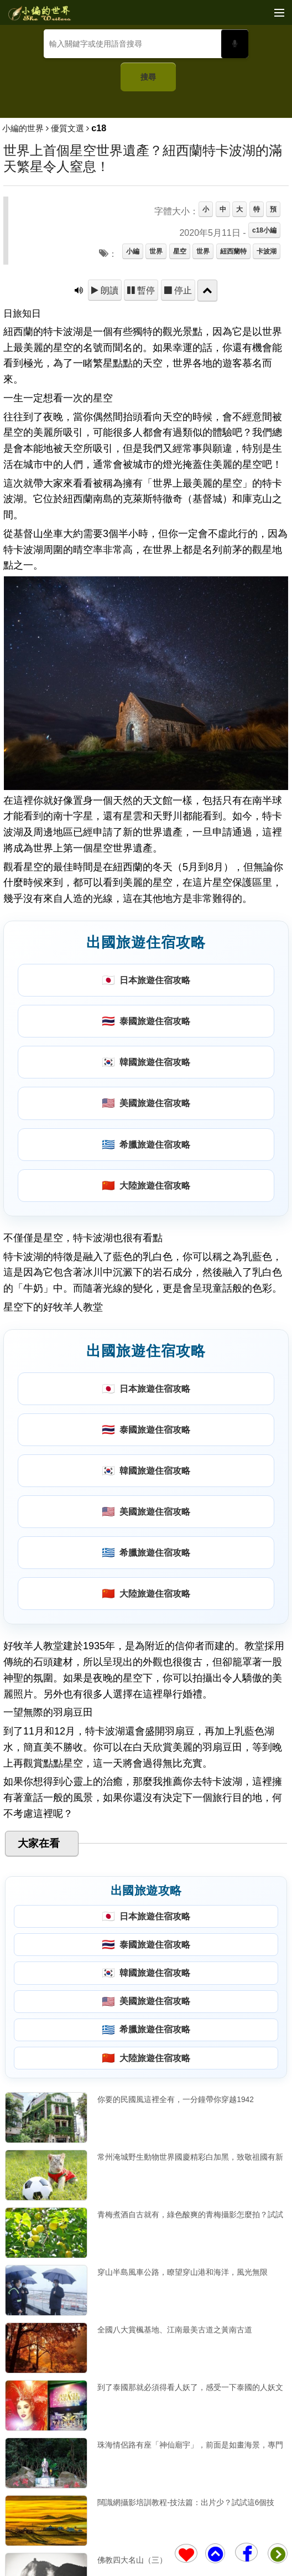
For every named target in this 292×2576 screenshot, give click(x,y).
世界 (156, 251)
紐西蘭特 (233, 251)
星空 (179, 251)
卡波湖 (267, 251)
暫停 (145, 290)
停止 (182, 290)
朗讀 (108, 290)
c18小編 (264, 230)
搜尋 (148, 77)
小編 (132, 251)
